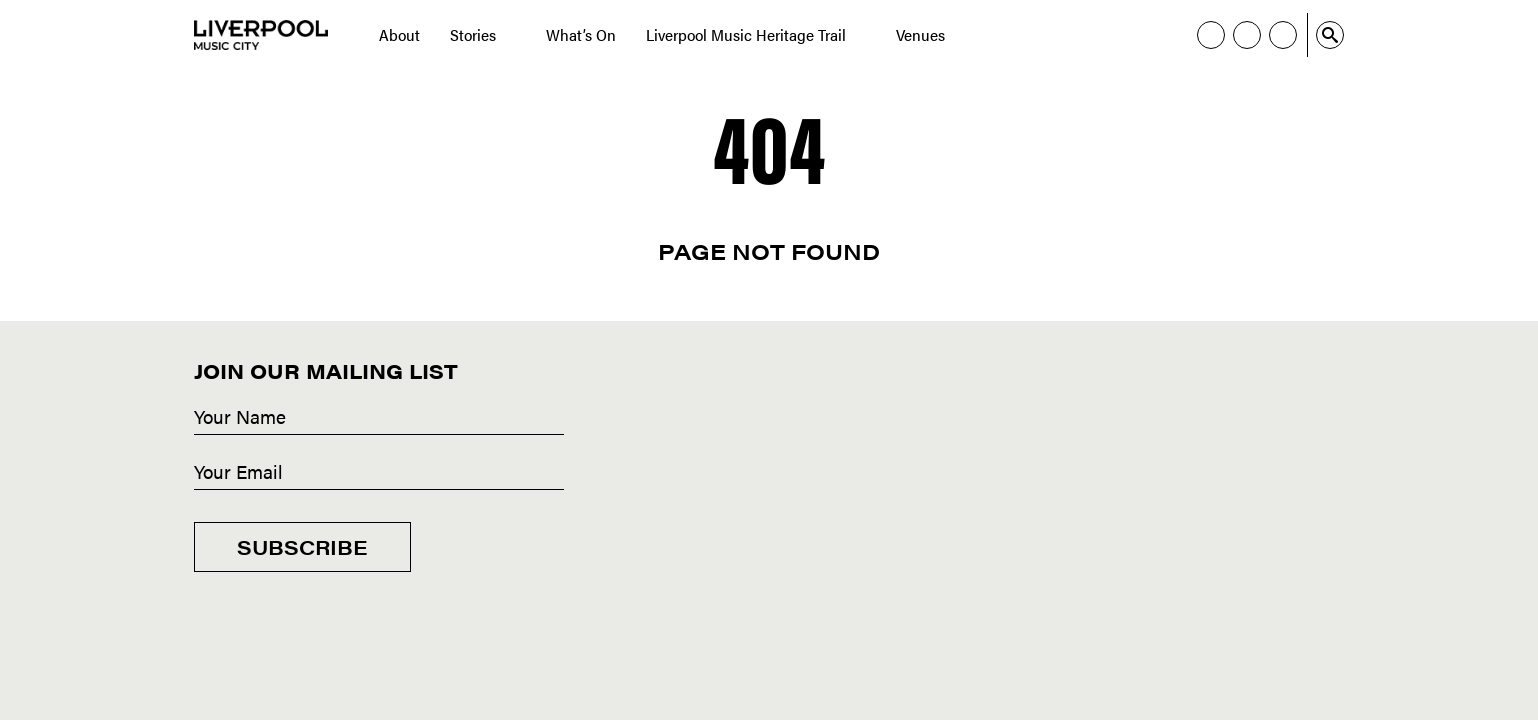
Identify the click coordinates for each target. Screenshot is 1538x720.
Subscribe (302, 546)
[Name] (379, 418)
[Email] (379, 473)
